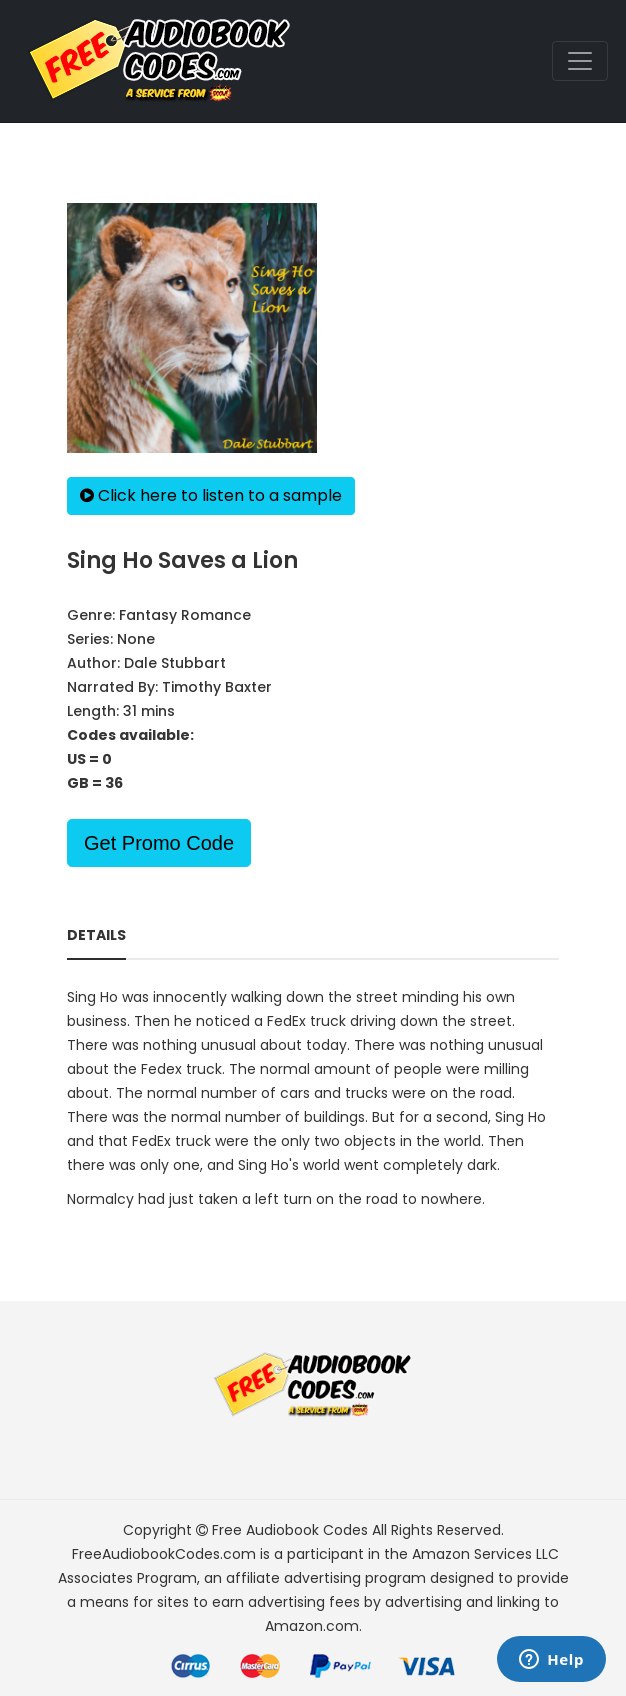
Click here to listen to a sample (211, 495)
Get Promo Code (159, 843)
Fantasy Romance (185, 615)
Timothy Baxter (217, 687)
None (136, 639)
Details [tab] (96, 935)
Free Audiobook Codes (290, 1530)
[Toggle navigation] (580, 61)
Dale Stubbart (175, 663)
